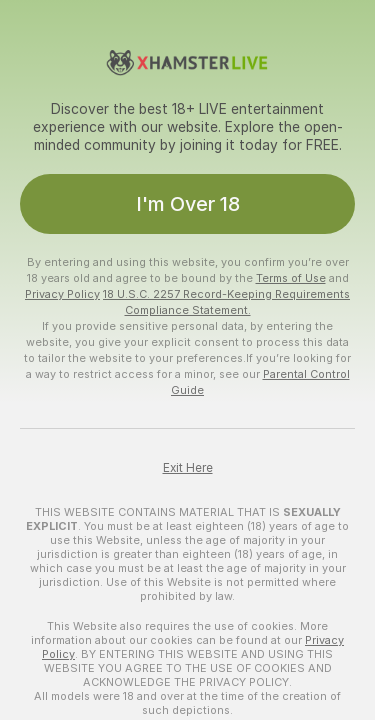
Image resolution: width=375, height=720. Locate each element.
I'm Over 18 (188, 204)
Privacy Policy (62, 294)
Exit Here (188, 468)
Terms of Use (291, 278)
